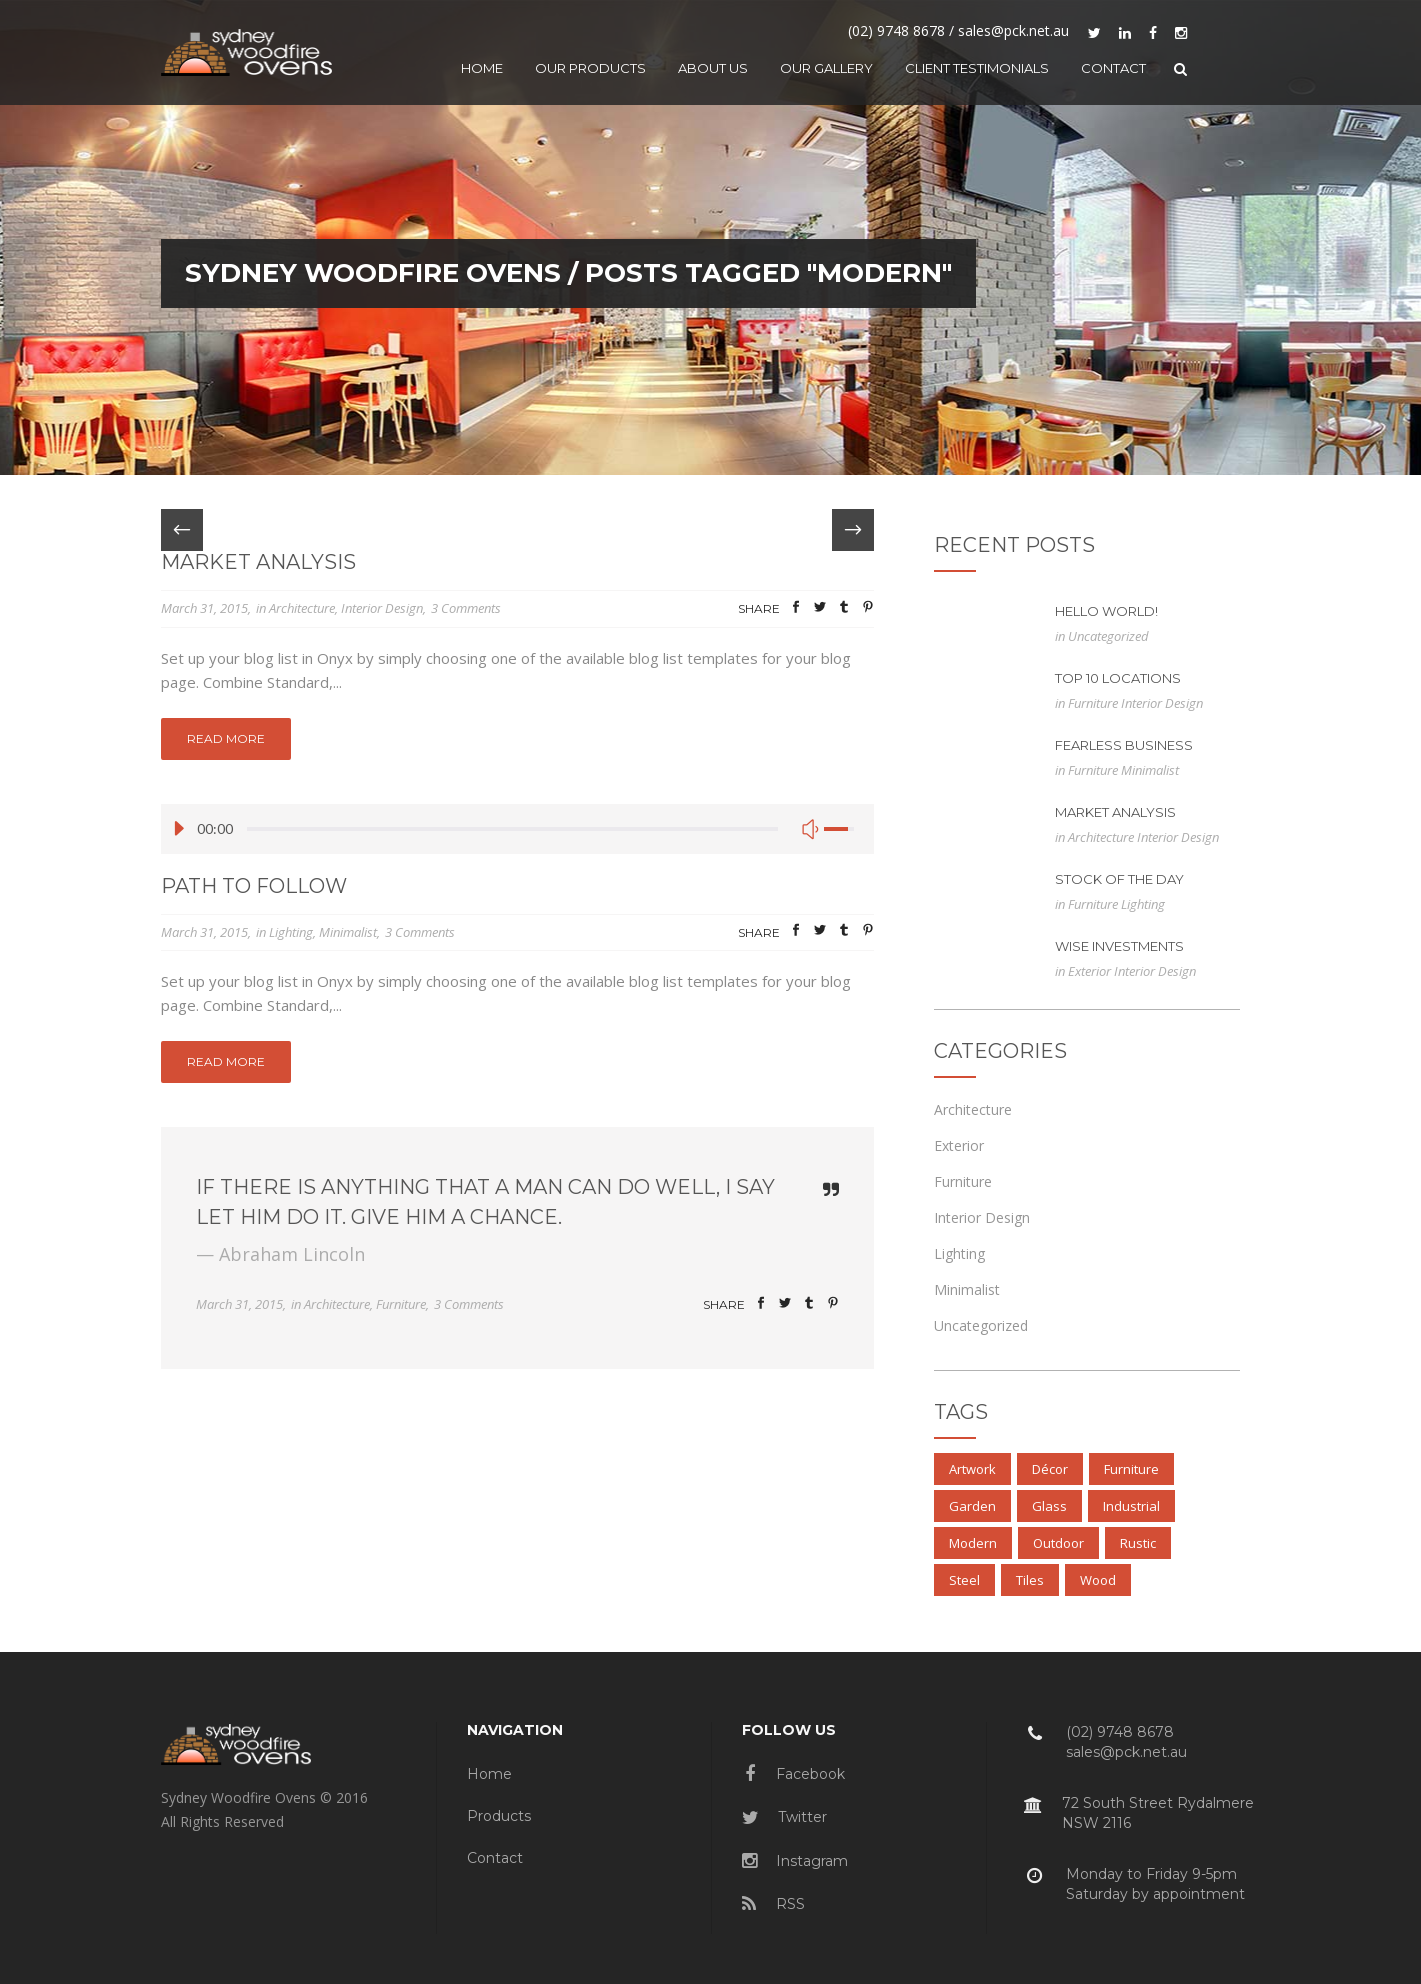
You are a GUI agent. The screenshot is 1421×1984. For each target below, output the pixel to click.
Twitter (784, 1817)
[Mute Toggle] (810, 829)
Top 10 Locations (1118, 678)
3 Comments (466, 608)
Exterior (1091, 971)
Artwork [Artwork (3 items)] (972, 1469)
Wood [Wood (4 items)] (1098, 1580)
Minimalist (348, 932)
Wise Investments (1119, 946)
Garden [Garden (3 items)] (972, 1506)
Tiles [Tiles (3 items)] (1030, 1580)
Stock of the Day (1119, 879)
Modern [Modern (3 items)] (973, 1543)
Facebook (795, 1774)
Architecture (302, 608)
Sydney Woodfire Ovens (373, 273)
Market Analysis (258, 562)
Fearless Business (1124, 745)
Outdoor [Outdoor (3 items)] (1058, 1543)
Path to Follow (254, 886)
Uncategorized (1108, 636)
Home (489, 1774)
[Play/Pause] (183, 829)
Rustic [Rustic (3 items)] (1138, 1543)
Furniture (401, 1304)
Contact (495, 1858)
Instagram (795, 1861)
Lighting (291, 932)
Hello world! (1106, 611)
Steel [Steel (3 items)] (964, 1580)
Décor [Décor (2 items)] (1050, 1469)
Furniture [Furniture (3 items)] (1131, 1469)
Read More (226, 738)
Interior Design (382, 608)
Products (499, 1816)
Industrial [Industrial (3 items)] (1131, 1506)
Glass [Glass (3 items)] (1049, 1506)
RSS (773, 1904)
